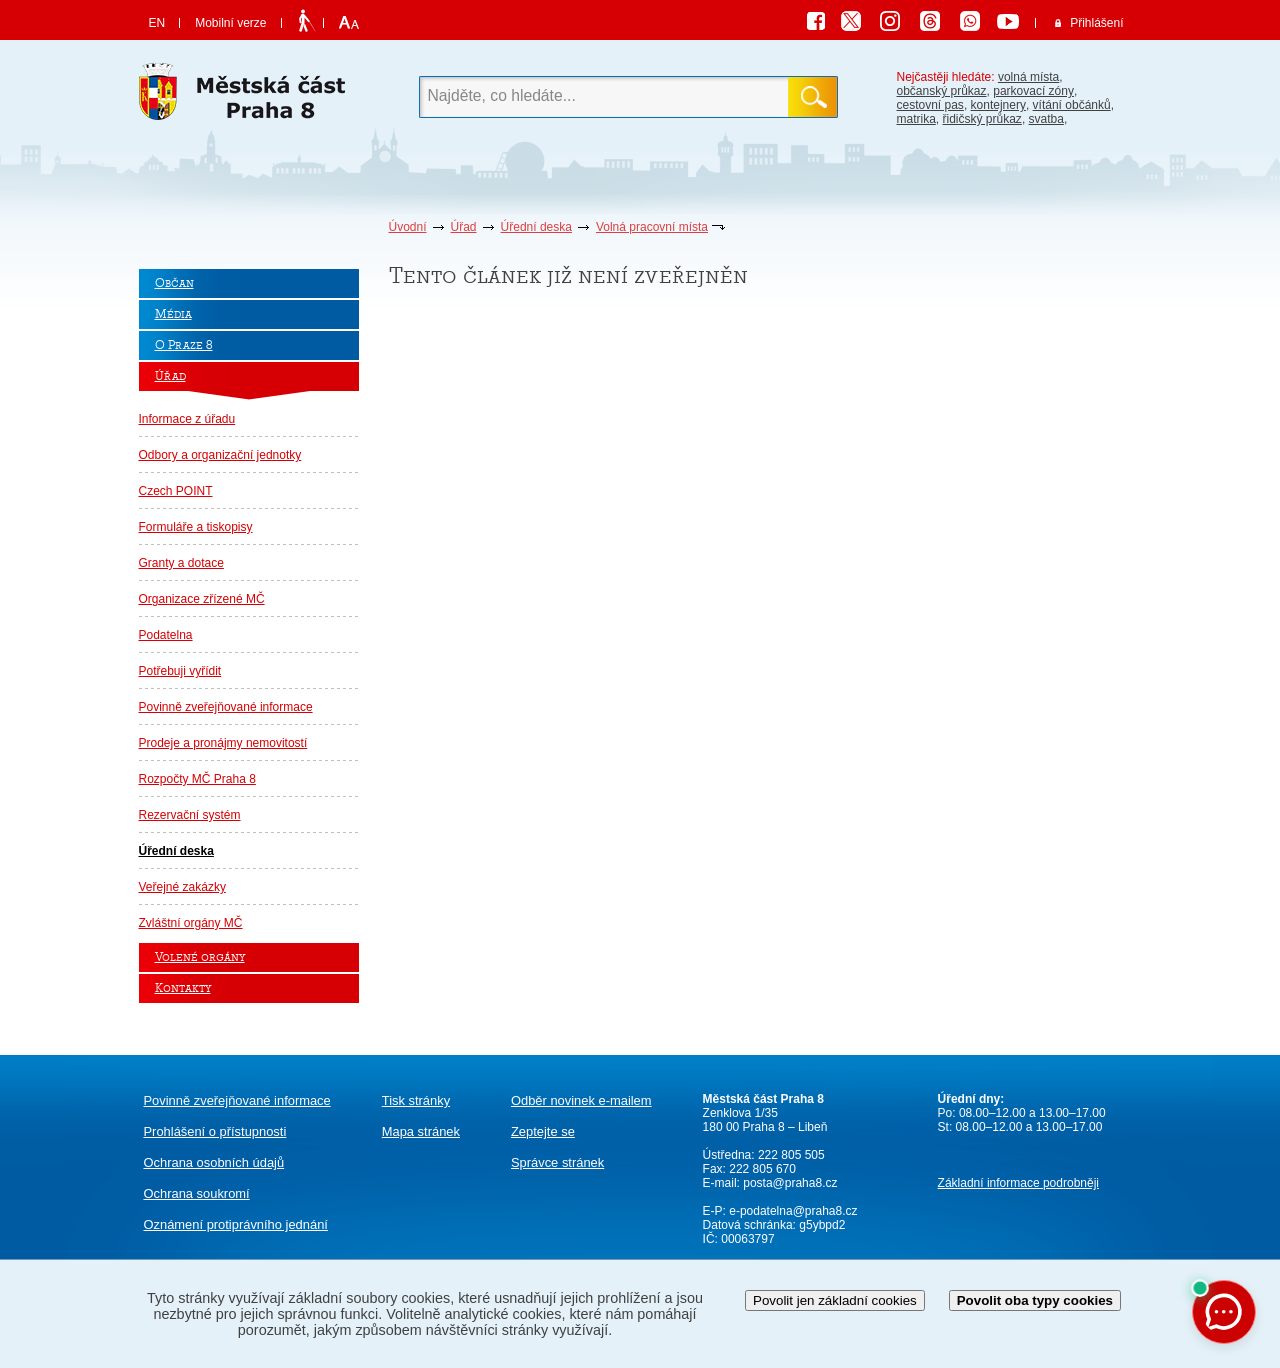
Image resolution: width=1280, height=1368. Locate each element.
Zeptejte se (543, 1131)
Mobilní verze (230, 23)
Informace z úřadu (187, 419)
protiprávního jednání (236, 1224)
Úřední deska (536, 227)
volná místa (1028, 77)
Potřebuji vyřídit (180, 671)
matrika (916, 119)
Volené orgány (200, 957)
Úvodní (408, 227)
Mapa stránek (421, 1131)
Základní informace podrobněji (1018, 1183)
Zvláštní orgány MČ (191, 923)
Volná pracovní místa (652, 227)
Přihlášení (1096, 23)
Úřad (464, 227)
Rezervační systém (190, 815)
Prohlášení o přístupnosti (215, 1131)
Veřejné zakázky (182, 887)
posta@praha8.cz (790, 1183)
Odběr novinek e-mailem (581, 1100)
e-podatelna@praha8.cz (792, 1211)
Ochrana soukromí (197, 1193)
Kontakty (183, 988)
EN (157, 23)
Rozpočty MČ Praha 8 (197, 779)
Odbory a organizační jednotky (220, 455)
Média (173, 314)
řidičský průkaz (982, 119)
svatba (1046, 119)
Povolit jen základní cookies (835, 1300)
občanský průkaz (942, 91)
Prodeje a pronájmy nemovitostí (223, 743)
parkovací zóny (1033, 91)
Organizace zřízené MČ (202, 599)
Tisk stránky (416, 1100)
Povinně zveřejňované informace (226, 707)
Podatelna (166, 635)
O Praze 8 (184, 345)
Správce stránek (557, 1162)
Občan (174, 283)
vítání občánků (1072, 105)
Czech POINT (176, 491)
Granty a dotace (181, 563)
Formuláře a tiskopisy (196, 527)
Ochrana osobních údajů (214, 1162)
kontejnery (998, 105)
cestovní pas (930, 105)
